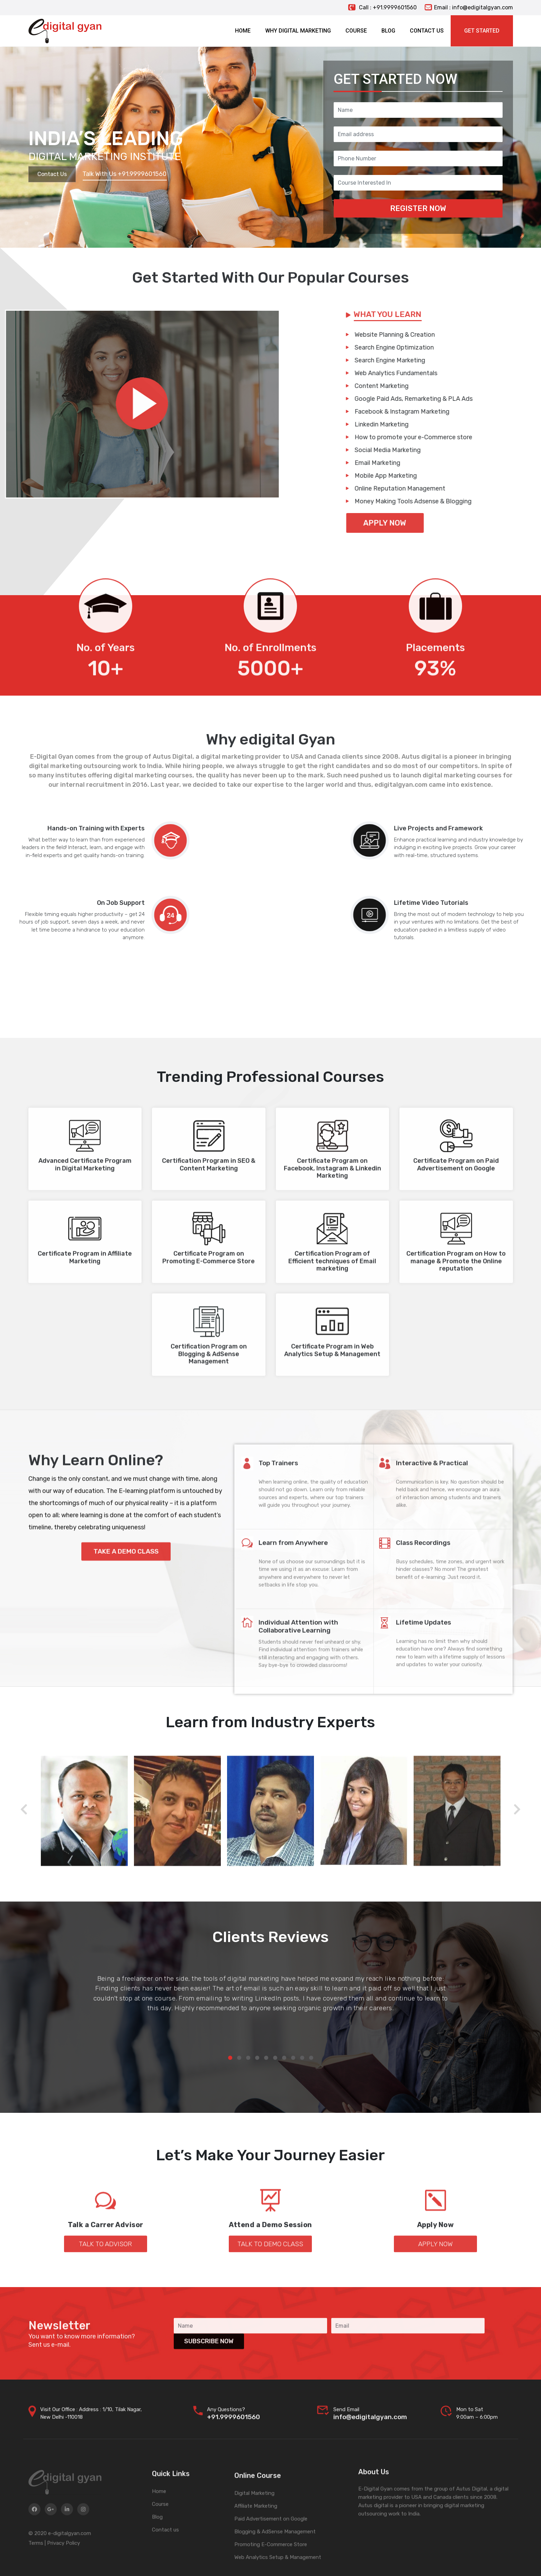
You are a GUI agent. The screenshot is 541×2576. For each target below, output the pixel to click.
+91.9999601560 (233, 2435)
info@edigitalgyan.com (370, 2435)
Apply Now (435, 2299)
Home (159, 2553)
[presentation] (23, 1809)
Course (160, 2566)
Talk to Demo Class (270, 2299)
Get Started (481, 30)
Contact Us (52, 174)
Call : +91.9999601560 (382, 7)
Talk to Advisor (105, 2299)
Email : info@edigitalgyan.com (469, 7)
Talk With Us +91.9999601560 (124, 174)
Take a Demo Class (126, 1669)
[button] (230, 2058)
